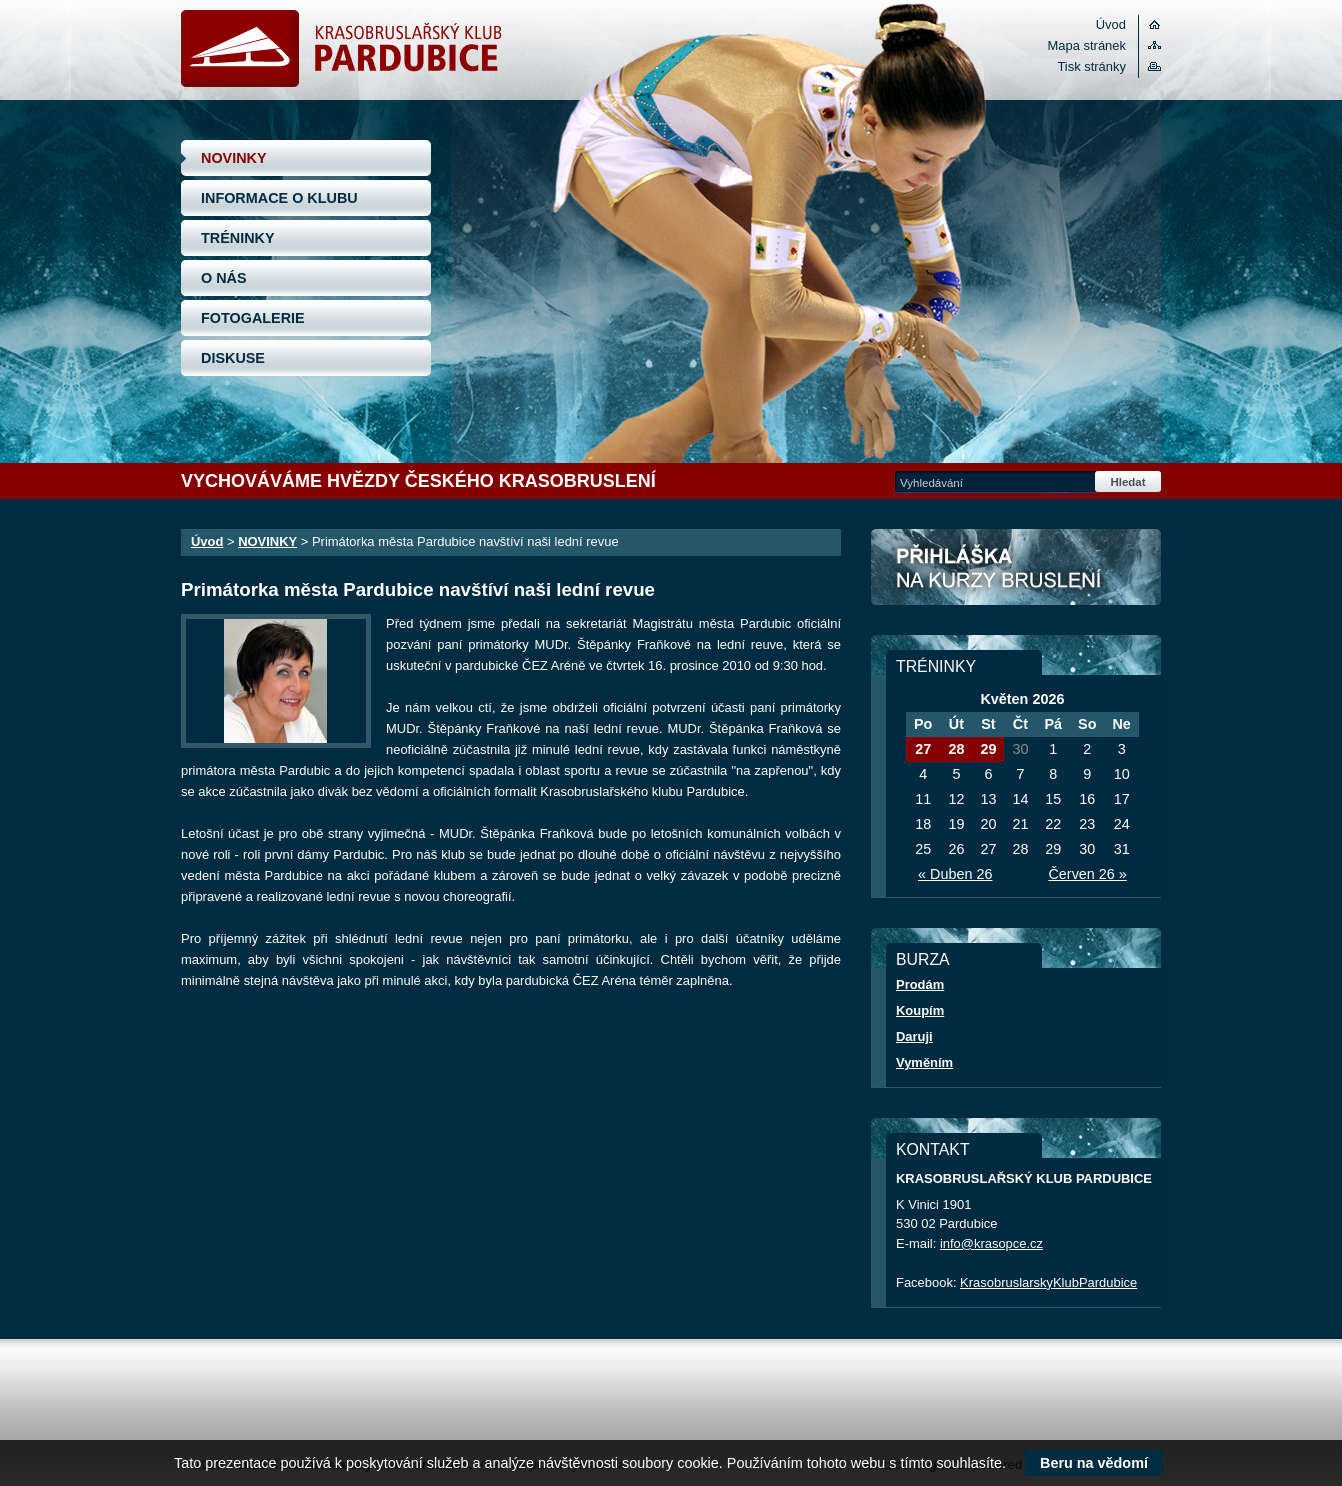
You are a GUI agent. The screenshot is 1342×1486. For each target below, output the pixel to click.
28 (956, 749)
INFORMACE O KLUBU (279, 198)
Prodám (920, 984)
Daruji (914, 1036)
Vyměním (924, 1062)
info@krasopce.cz (991, 1243)
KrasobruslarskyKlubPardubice (1048, 1282)
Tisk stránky (1091, 66)
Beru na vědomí (1094, 1463)
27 (923, 749)
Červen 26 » (1087, 874)
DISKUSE (233, 358)
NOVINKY (234, 158)
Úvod (1111, 24)
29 (988, 749)
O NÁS (224, 278)
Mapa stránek (1087, 45)
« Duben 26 (955, 874)
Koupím (920, 1010)
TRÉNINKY (238, 238)
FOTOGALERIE (253, 318)
